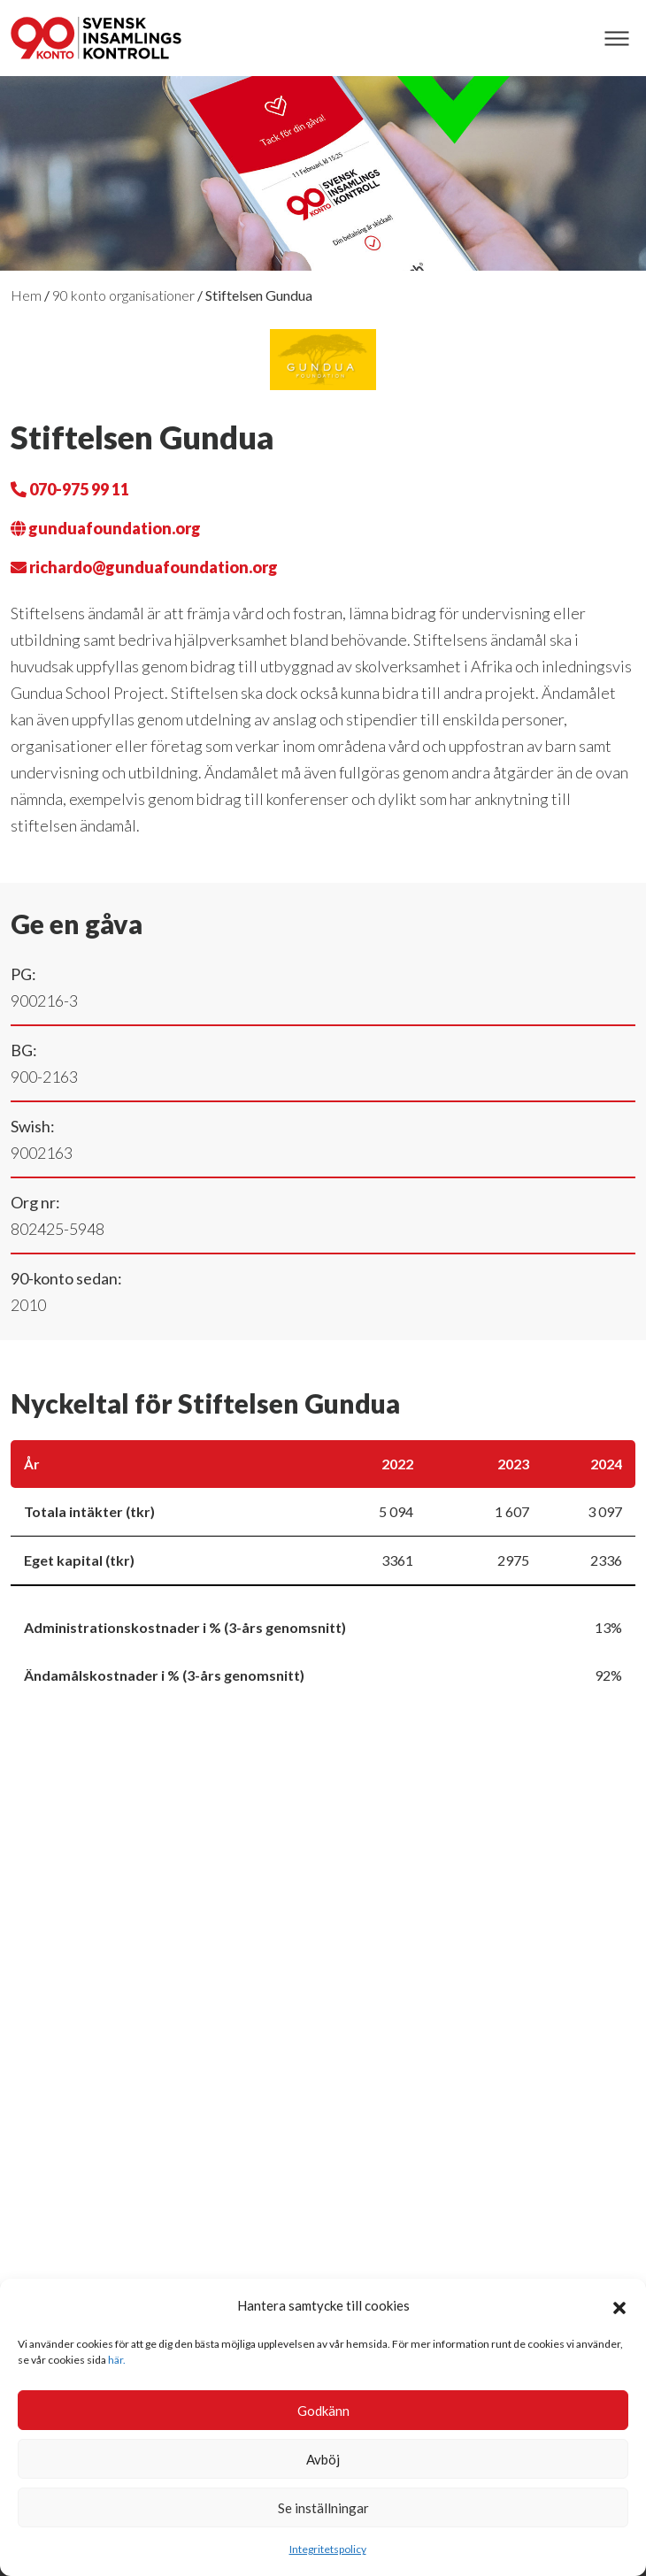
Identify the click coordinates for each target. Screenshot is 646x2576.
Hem (26, 295)
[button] (619, 2305)
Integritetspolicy (327, 2549)
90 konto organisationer (123, 295)
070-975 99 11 (70, 489)
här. (117, 2359)
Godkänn (323, 2411)
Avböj (323, 2459)
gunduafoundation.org (106, 528)
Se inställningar (323, 2508)
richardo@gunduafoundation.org (144, 567)
